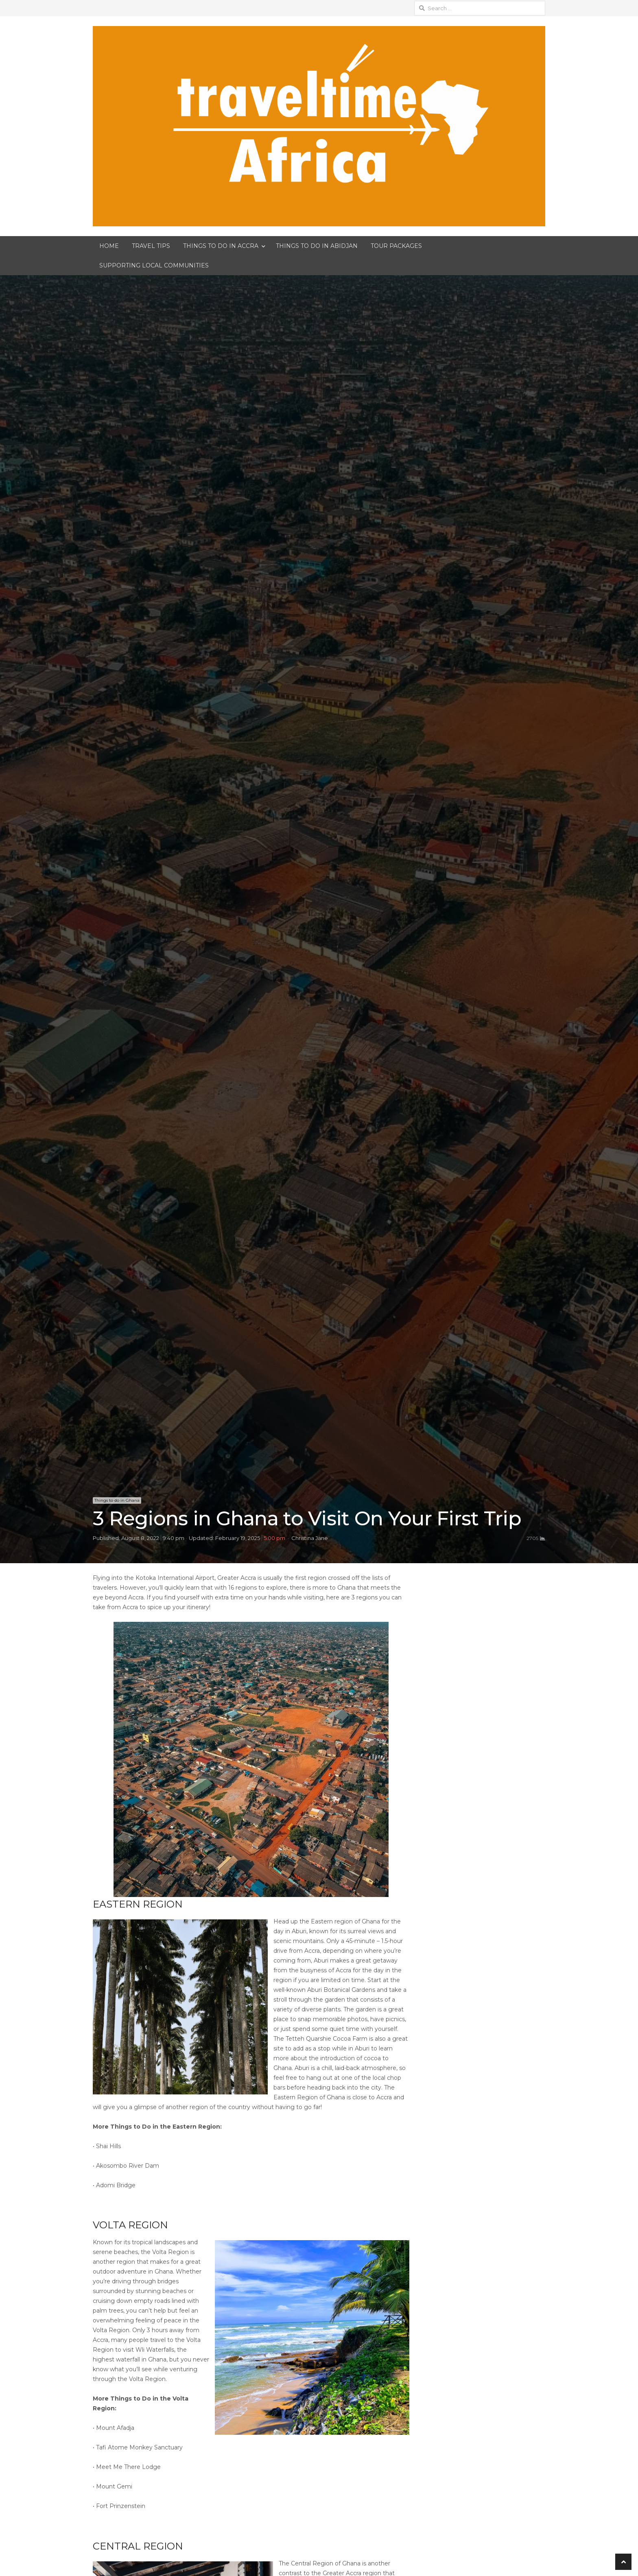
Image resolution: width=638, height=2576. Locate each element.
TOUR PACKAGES (396, 246)
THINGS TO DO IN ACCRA (220, 246)
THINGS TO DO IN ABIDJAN (317, 246)
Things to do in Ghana (117, 1500)
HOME (109, 246)
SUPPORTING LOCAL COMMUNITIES (154, 265)
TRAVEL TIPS (151, 246)
